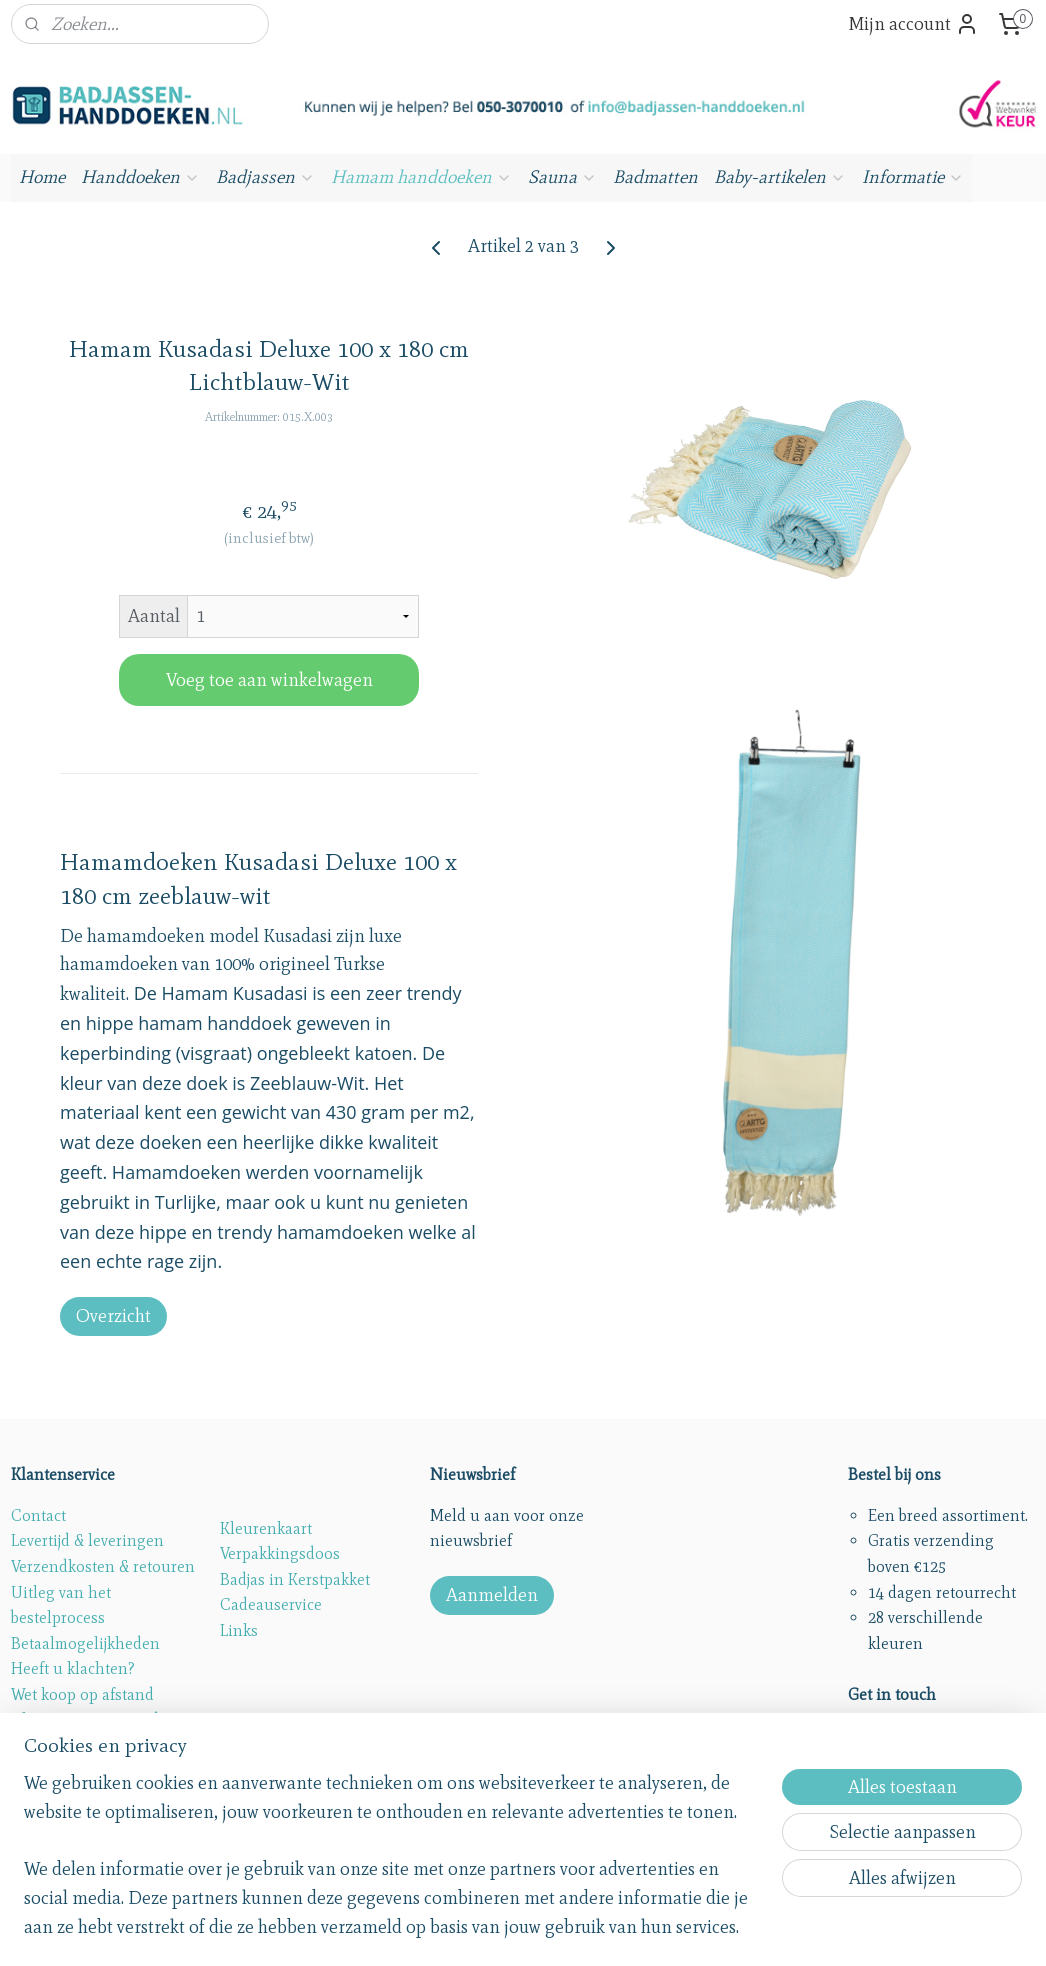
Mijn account (913, 24)
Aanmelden (492, 1595)
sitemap (447, 1929)
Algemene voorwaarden (94, 1719)
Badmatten (655, 177)
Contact (38, 1515)
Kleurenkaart (266, 1528)
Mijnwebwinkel (779, 1929)
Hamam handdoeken (421, 177)
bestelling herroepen (541, 1929)
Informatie (913, 177)
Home (42, 177)
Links (239, 1630)
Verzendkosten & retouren (103, 1566)
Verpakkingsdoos (280, 1553)
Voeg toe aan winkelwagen (269, 679)
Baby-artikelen (780, 177)
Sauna (562, 177)
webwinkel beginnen (639, 1929)
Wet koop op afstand (82, 1694)
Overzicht (113, 1316)
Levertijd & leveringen (87, 1540)
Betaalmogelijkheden (85, 1643)
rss (481, 1929)
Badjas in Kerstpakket (295, 1579)
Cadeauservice (271, 1604)
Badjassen (265, 177)
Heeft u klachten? (73, 1668)
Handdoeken (140, 177)
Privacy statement (72, 1745)
